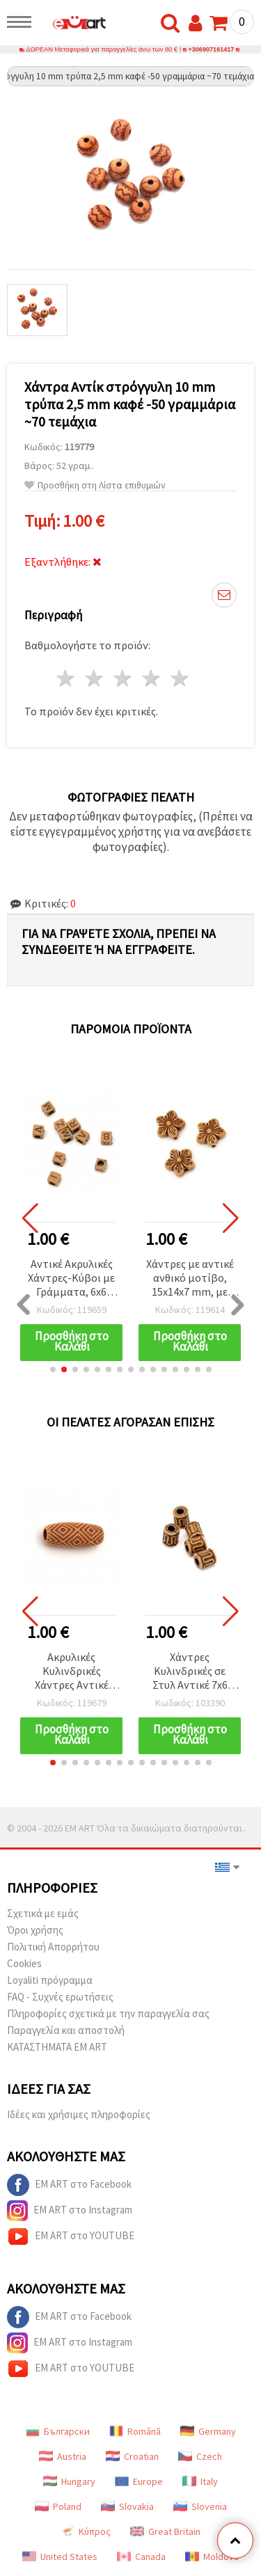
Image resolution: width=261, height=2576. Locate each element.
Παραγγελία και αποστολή (66, 2030)
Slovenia (200, 2506)
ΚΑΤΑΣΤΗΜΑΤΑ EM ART (57, 2046)
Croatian (132, 2456)
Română (135, 2431)
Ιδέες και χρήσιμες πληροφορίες (78, 2114)
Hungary (69, 2481)
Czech (200, 2456)
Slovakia (127, 2506)
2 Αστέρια (95, 678)
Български (58, 2431)
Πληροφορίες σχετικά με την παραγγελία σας (108, 2013)
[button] (53, 1369)
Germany (208, 2431)
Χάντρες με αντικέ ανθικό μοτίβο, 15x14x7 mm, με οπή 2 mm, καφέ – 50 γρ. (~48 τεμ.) (190, 1279)
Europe (139, 2481)
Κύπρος (86, 2531)
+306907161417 (211, 49)
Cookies (24, 1963)
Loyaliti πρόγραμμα (50, 1980)
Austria (62, 2456)
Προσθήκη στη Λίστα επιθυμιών (95, 485)
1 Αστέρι (66, 678)
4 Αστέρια (151, 678)
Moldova (212, 2556)
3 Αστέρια (123, 678)
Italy (200, 2481)
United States (59, 2556)
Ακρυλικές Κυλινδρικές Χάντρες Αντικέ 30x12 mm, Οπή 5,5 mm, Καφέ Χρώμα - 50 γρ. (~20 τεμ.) (71, 1672)
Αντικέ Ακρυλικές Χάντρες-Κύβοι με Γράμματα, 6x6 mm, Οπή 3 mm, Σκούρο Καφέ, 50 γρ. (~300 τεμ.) (71, 1279)
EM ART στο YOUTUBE (70, 2236)
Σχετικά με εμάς (43, 1913)
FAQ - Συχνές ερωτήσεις (60, 1996)
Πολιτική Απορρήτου (53, 1946)
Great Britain (165, 2531)
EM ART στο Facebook (69, 2185)
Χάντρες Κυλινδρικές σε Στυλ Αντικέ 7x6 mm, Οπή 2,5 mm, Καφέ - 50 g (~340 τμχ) (190, 1672)
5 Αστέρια (180, 678)
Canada (141, 2556)
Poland (58, 2506)
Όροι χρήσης (35, 1930)
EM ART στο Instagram (69, 2210)
